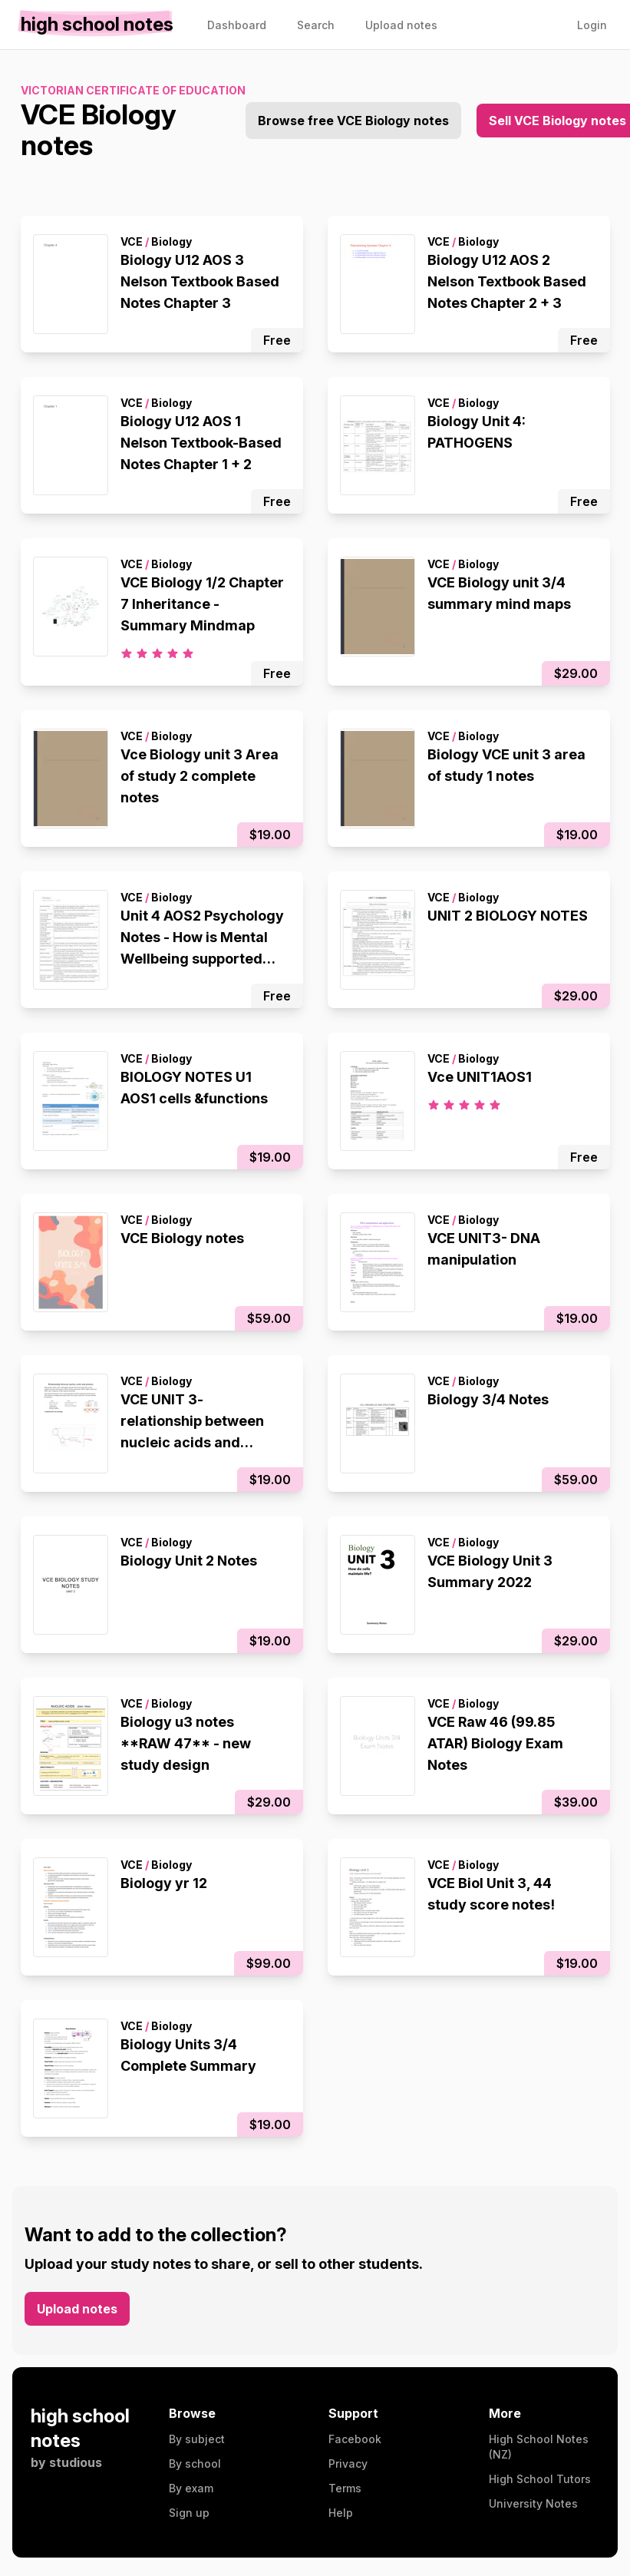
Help (340, 2512)
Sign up (189, 2512)
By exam (191, 2488)
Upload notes (77, 2308)
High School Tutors (540, 2478)
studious (75, 2462)
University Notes (533, 2503)
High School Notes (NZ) (539, 2446)
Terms (344, 2488)
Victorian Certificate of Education (133, 90)
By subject (197, 2438)
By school (195, 2463)
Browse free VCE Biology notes (353, 120)
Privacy (348, 2463)
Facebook (354, 2438)
